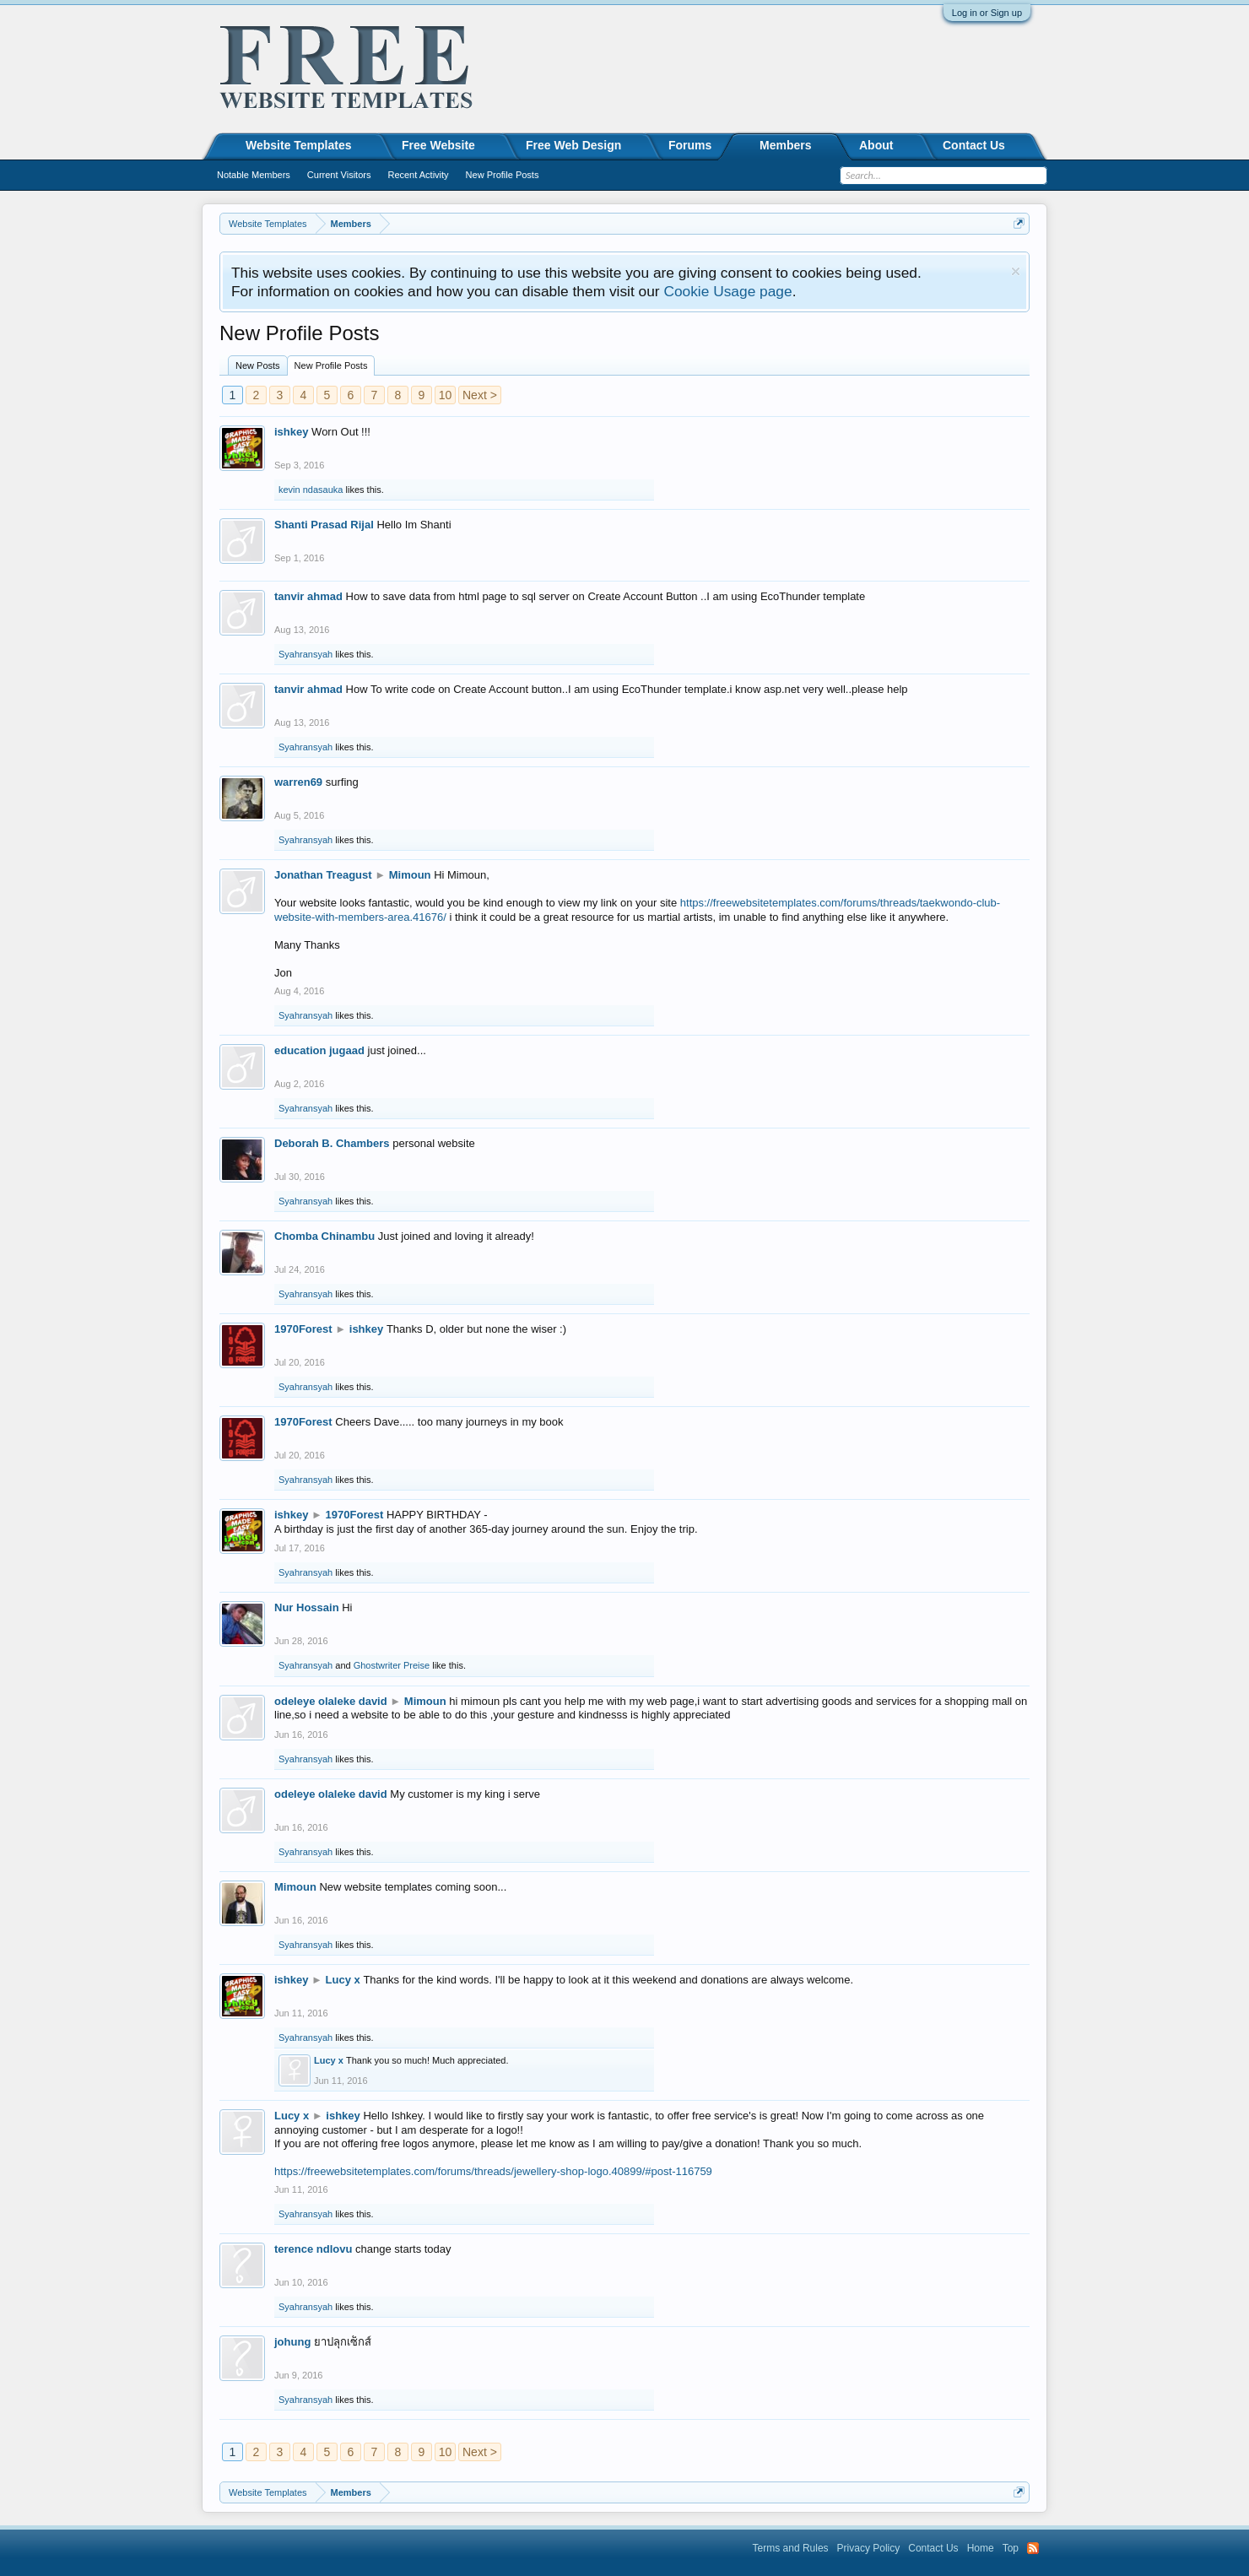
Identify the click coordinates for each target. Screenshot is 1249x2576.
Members (785, 145)
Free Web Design (573, 145)
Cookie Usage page (727, 291)
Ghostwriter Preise (392, 1665)
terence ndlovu (313, 2249)
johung (292, 2341)
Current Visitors (339, 175)
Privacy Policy (868, 2548)
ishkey (291, 431)
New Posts (257, 365)
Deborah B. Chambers (332, 1143)
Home (980, 2548)
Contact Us (974, 145)
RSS (1033, 2548)
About (876, 145)
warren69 (298, 782)
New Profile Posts (331, 365)
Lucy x (343, 1979)
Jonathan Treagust (323, 875)
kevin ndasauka (310, 489)
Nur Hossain (306, 1607)
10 (445, 395)
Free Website (438, 145)
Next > (479, 395)
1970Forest (303, 1329)
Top (1011, 2548)
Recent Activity (417, 175)
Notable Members (253, 175)
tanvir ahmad (308, 596)
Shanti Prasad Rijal (324, 524)
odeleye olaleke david (330, 1701)
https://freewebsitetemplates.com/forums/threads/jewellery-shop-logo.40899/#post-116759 (493, 2171)
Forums (689, 145)
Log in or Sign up (987, 13)
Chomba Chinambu (324, 1236)
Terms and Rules (791, 2548)
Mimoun (410, 875)
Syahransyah (305, 654)
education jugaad (319, 1050)
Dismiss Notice (1015, 271)
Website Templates (299, 145)
